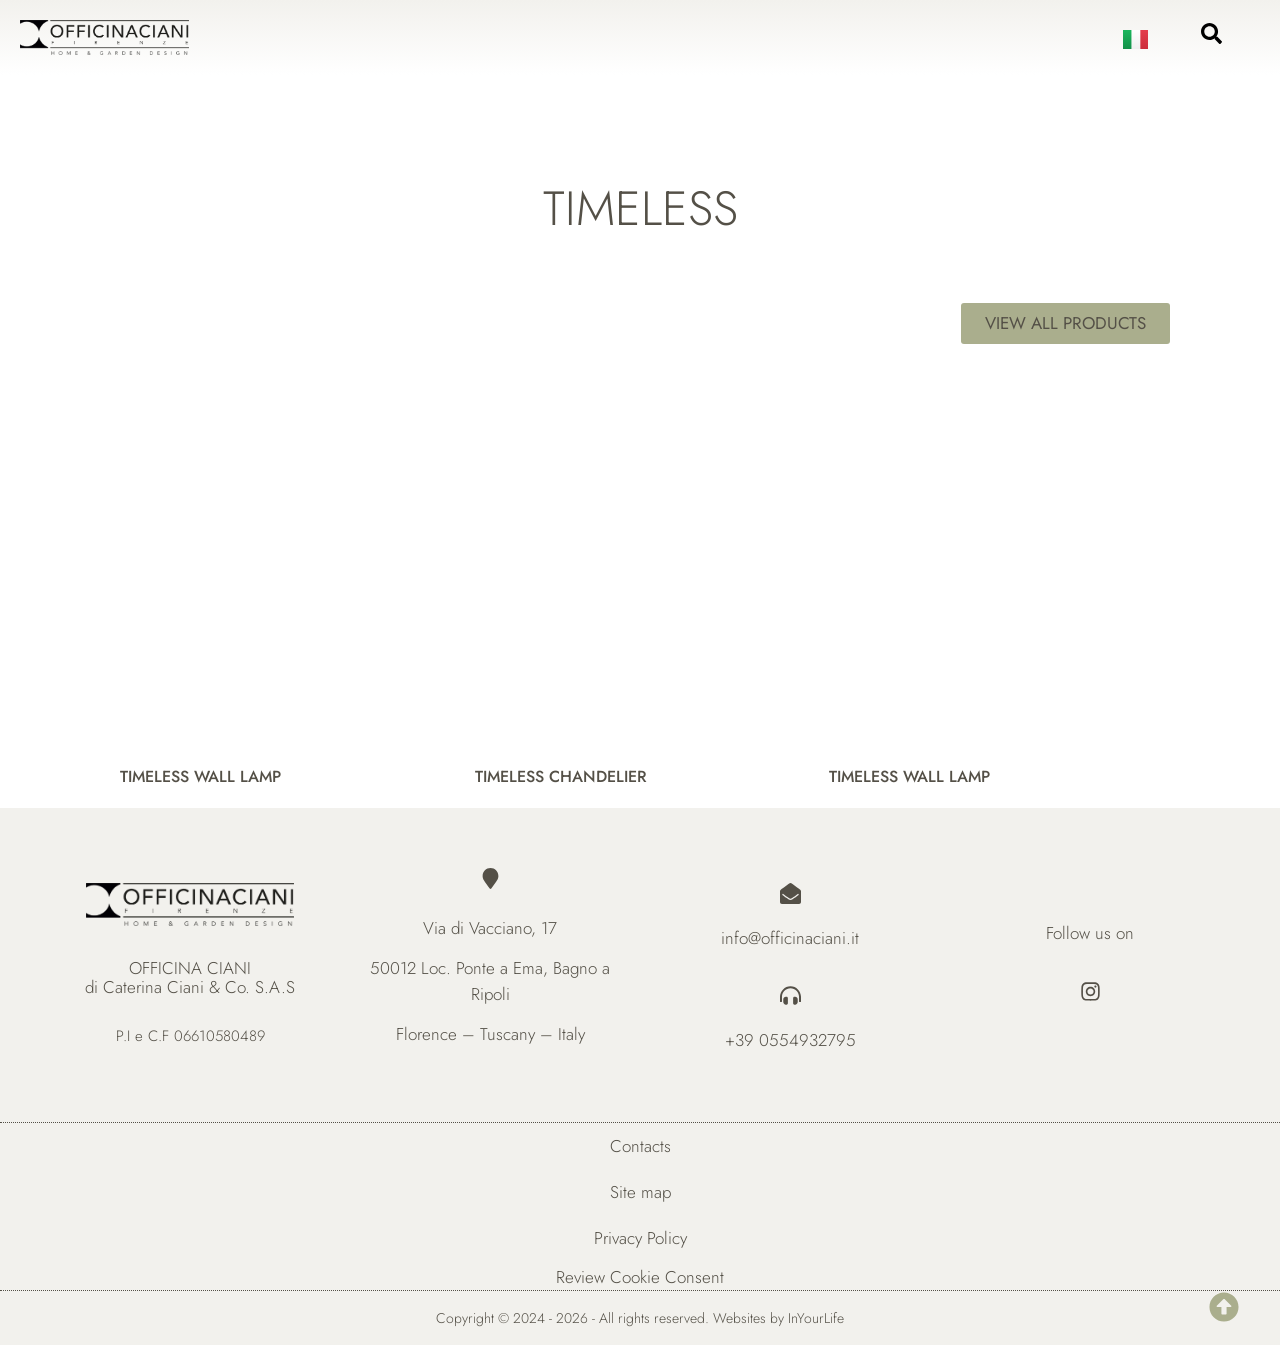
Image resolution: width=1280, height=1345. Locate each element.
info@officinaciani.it (790, 938)
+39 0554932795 (790, 1040)
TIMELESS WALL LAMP (200, 775)
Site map (640, 1192)
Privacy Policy (640, 1238)
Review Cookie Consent (640, 1277)
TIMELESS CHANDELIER (561, 775)
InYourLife (816, 1318)
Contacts (640, 1146)
